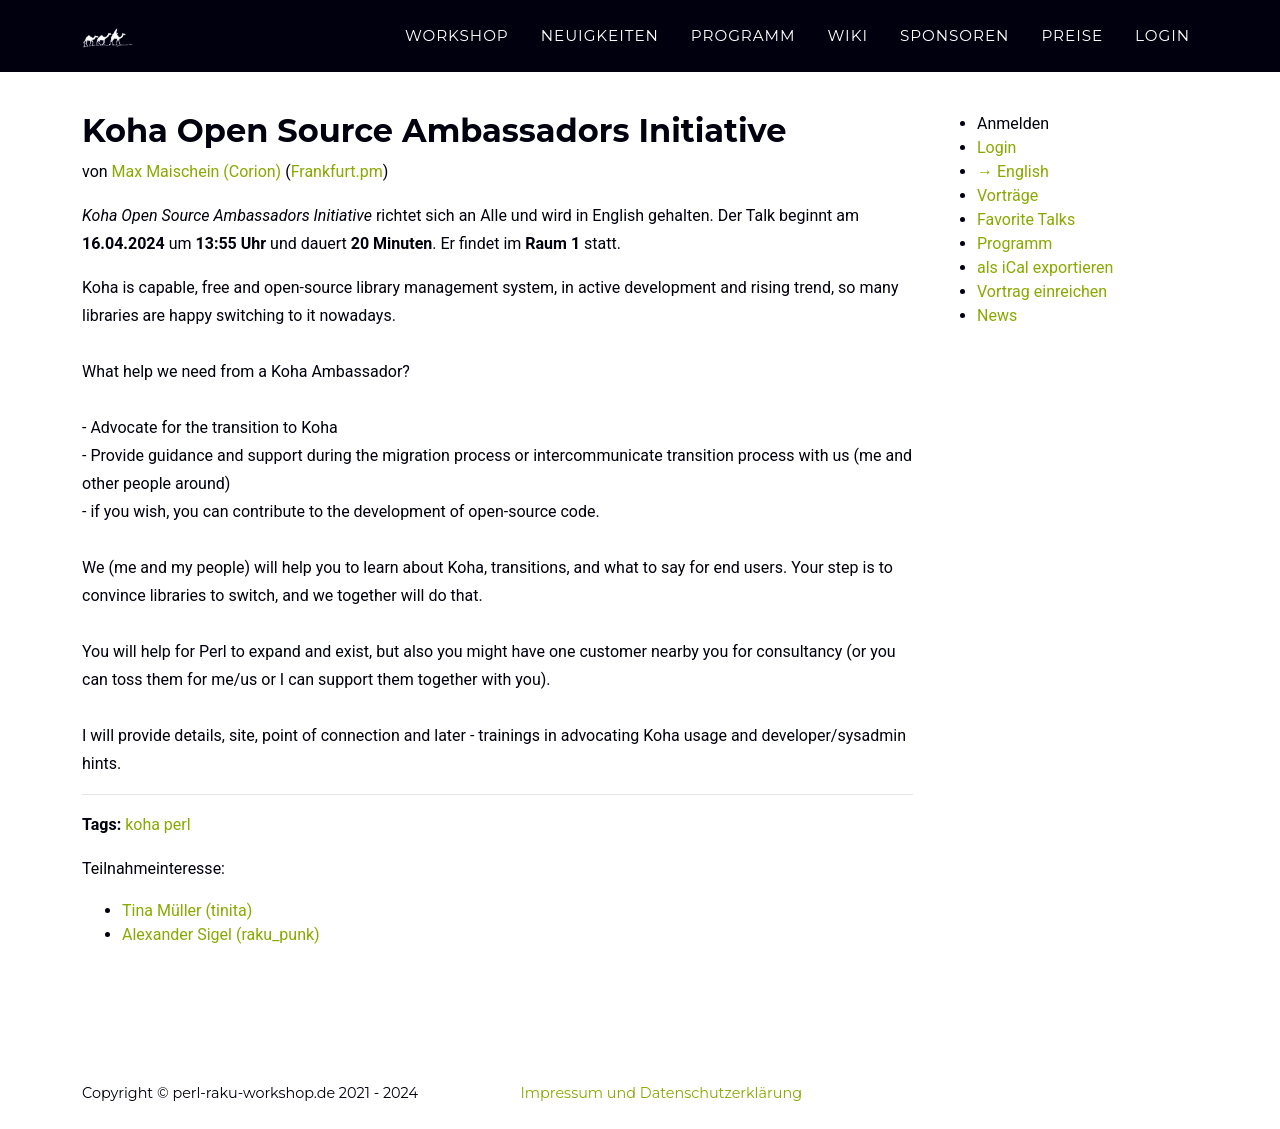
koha (142, 824)
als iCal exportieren (1045, 267)
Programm (743, 35)
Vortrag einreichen (1042, 291)
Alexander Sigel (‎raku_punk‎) (221, 934)
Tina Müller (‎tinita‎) (187, 910)
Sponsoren (954, 35)
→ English (1013, 171)
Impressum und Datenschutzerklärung (661, 1093)
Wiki (848, 35)
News (997, 315)
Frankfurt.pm (337, 171)
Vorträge (1007, 195)
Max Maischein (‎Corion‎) (197, 171)
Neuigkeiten (600, 35)
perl (177, 824)
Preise (1072, 35)
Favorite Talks (1026, 219)
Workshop (457, 35)
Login (1162, 35)
